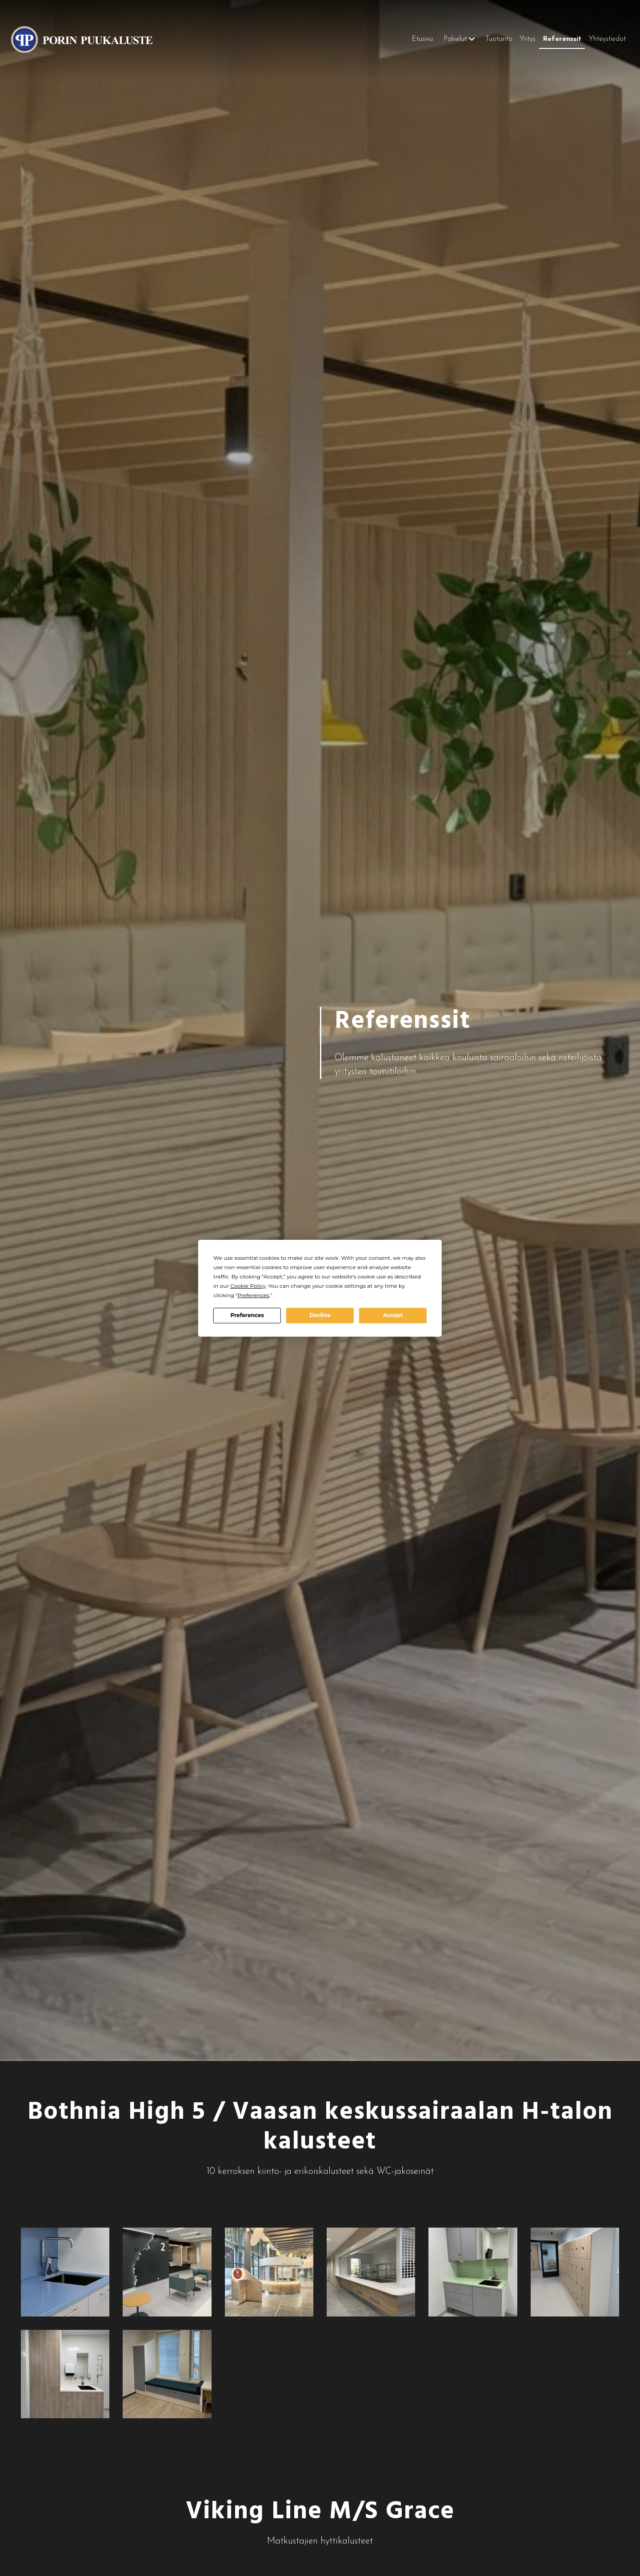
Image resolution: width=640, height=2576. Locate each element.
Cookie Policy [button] (247, 1285)
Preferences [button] (253, 1295)
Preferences (247, 1315)
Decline (320, 1315)
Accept (393, 1315)
